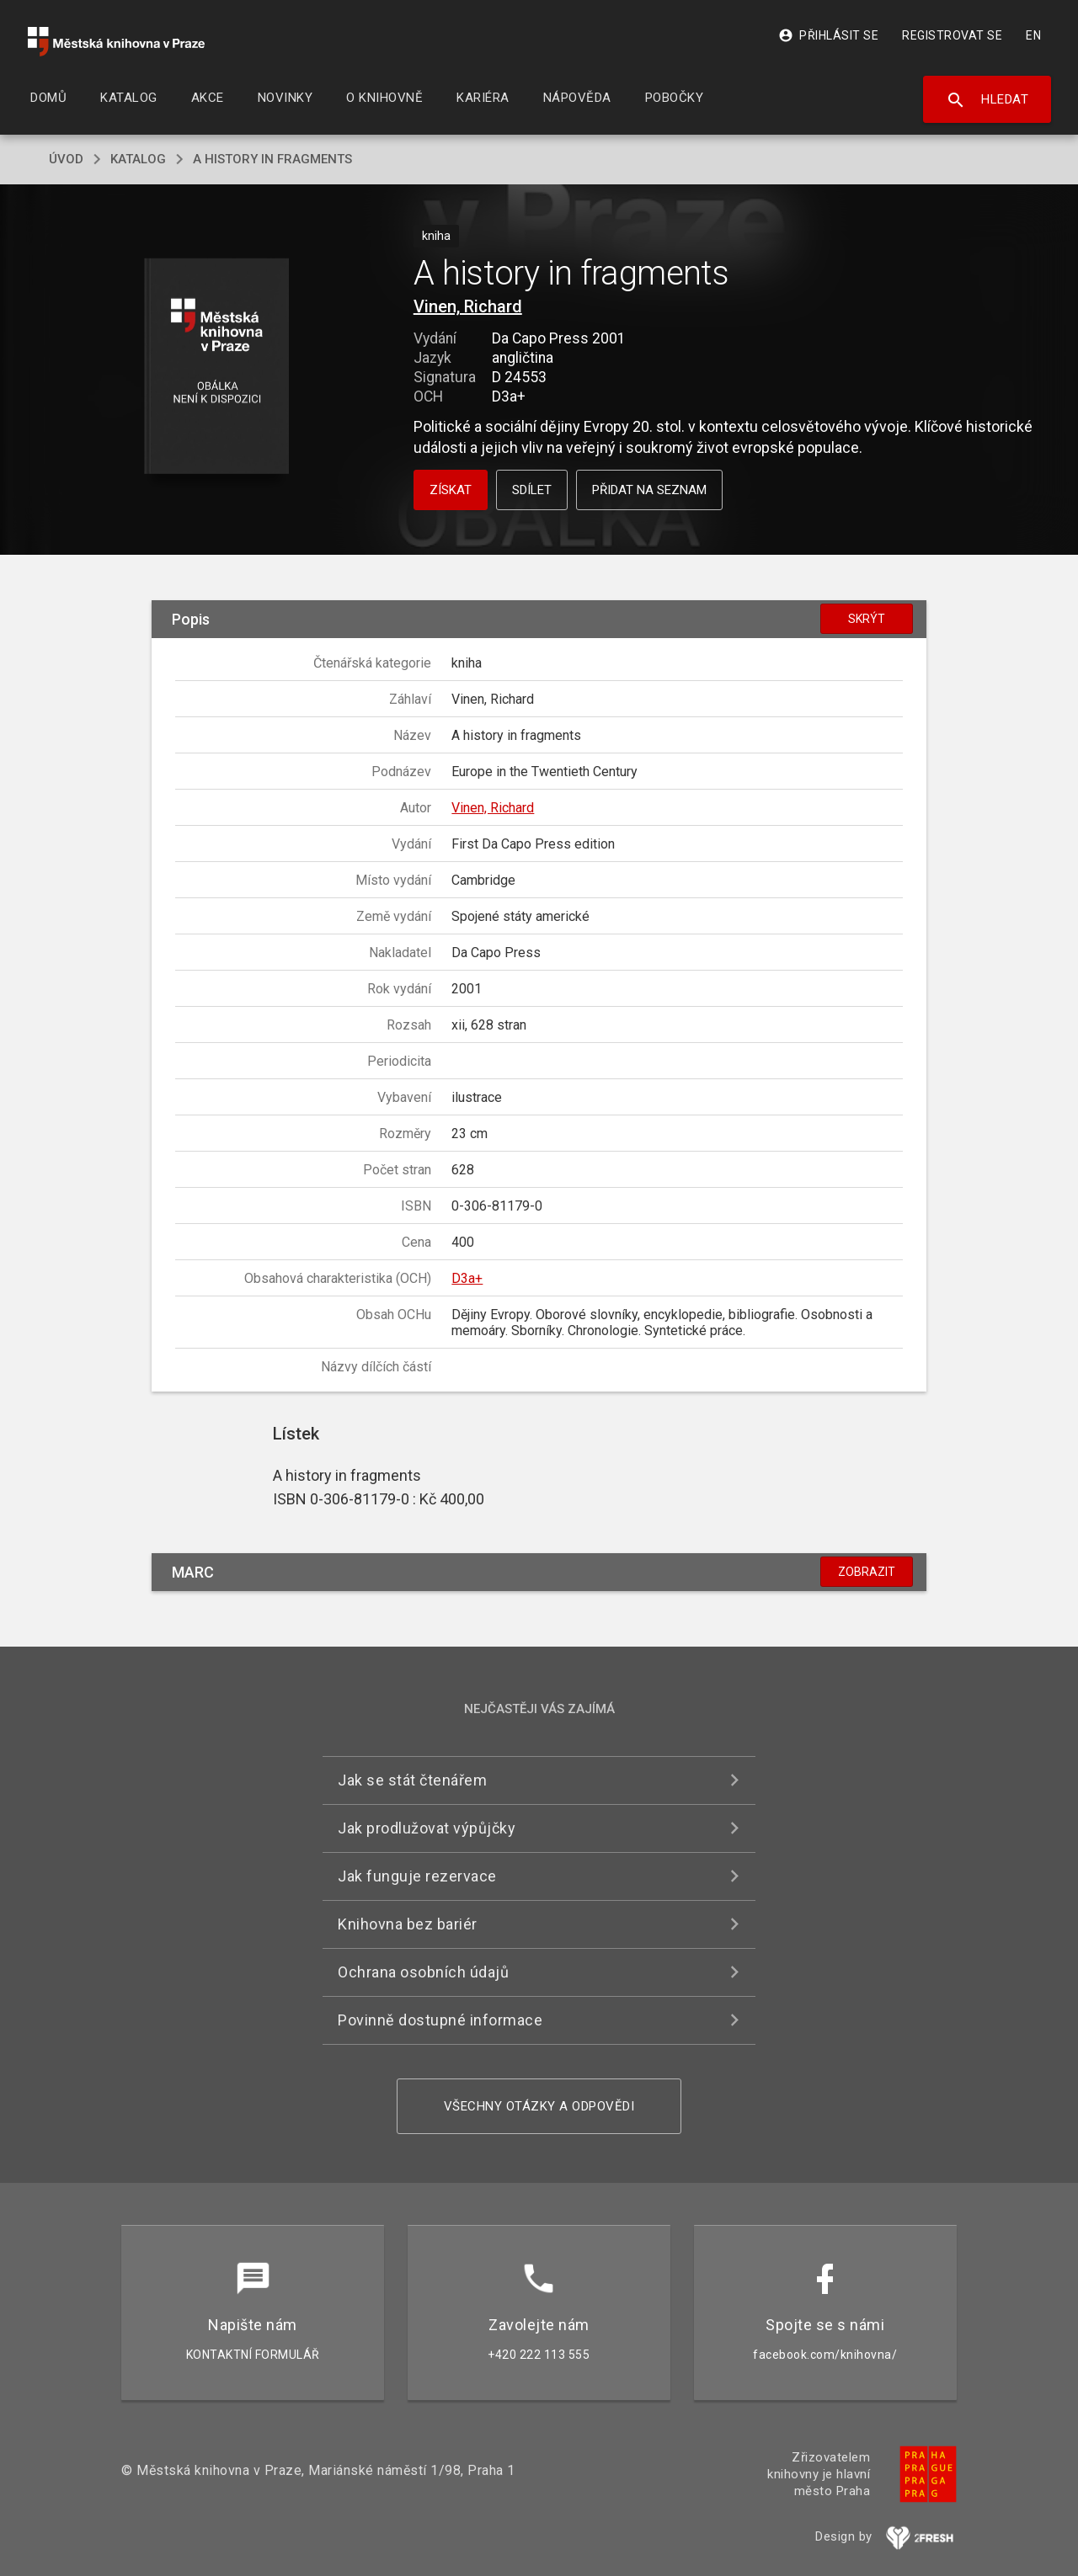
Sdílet (532, 490)
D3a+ (467, 1278)
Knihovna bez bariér (408, 1924)
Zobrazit (866, 1571)
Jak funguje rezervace (417, 1876)
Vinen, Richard (468, 306)
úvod (66, 159)
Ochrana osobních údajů (423, 1972)
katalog (138, 159)
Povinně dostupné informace (440, 2020)
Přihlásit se (828, 35)
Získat (451, 490)
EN (1033, 35)
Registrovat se (952, 35)
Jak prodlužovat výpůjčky (426, 1828)
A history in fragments (272, 159)
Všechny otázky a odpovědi (539, 2106)
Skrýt (866, 618)
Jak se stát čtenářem (412, 1780)
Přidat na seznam (649, 490)
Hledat (987, 100)
